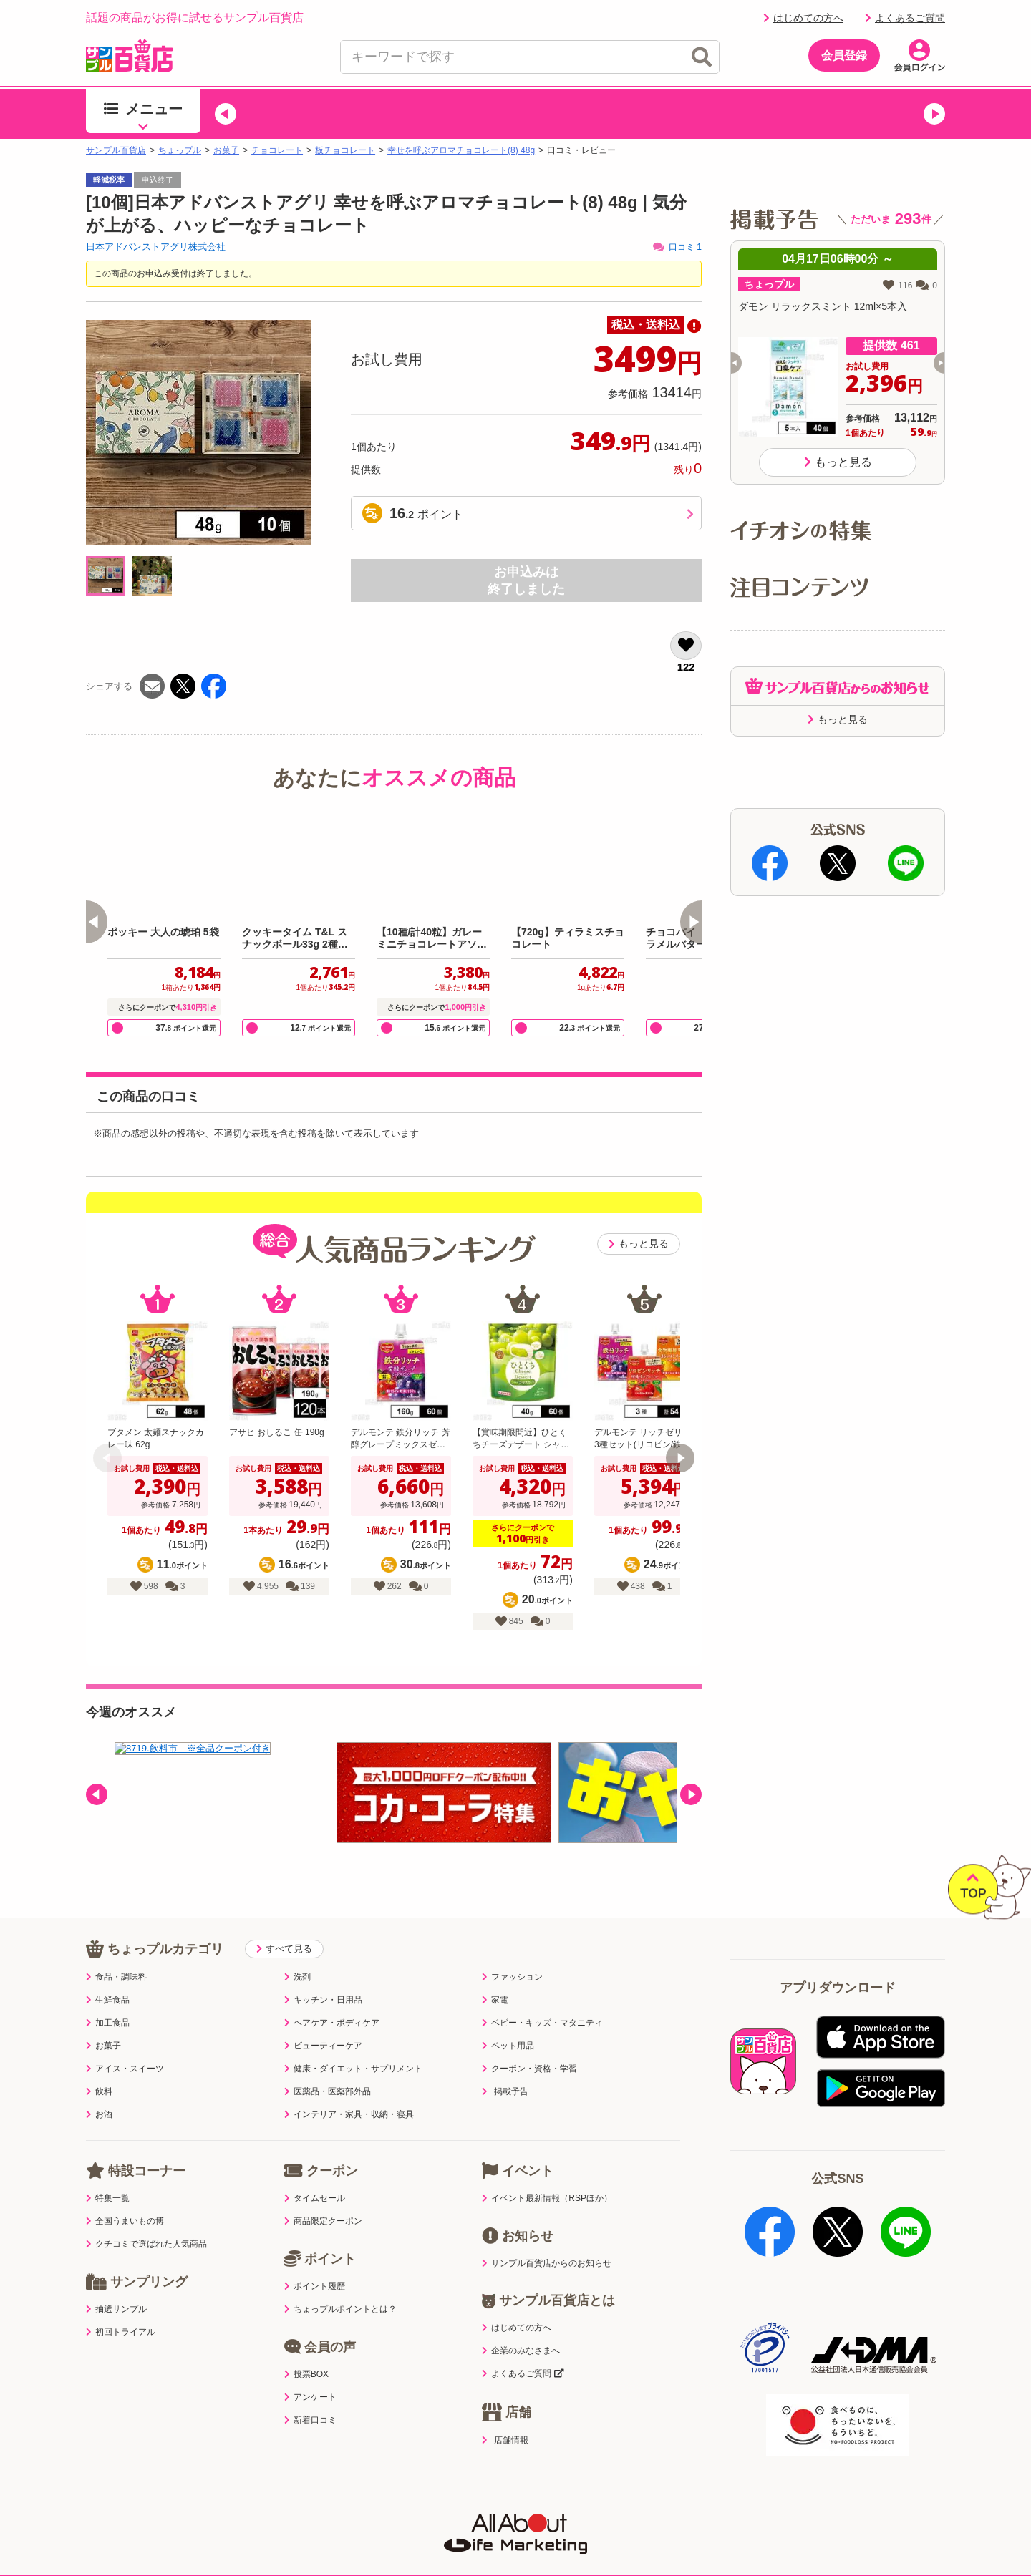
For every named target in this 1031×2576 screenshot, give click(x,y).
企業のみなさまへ (521, 2321)
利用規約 (164, 2508)
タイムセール (314, 2168)
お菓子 (226, 150)
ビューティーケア (323, 2016)
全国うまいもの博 (125, 2191)
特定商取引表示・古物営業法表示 (515, 2508)
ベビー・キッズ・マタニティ (542, 1993)
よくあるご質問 (905, 18)
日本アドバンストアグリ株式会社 (156, 246)
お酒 (99, 2085)
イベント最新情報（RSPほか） (547, 2168)
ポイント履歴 (314, 2256)
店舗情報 (505, 2410)
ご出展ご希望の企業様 (837, 2508)
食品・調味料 (116, 1947)
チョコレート (277, 150)
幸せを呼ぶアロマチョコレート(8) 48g (461, 150)
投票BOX (306, 2345)
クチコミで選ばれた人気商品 (146, 2214)
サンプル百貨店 (116, 150)
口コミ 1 (677, 247)
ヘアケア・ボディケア (331, 1993)
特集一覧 (108, 2168)
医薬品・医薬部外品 (327, 2062)
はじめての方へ (803, 18)
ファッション (512, 1947)
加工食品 (108, 1993)
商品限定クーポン (323, 2191)
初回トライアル (120, 2302)
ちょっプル (179, 150)
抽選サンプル (116, 2279)
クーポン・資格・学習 (529, 2039)
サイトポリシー (377, 2508)
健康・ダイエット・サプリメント (353, 2039)
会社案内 (738, 2508)
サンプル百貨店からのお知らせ (546, 2234)
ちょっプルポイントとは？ (340, 2279)
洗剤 (297, 1947)
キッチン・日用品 (323, 1970)
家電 (495, 1970)
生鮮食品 (108, 1970)
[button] (225, 114)
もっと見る (639, 1244)
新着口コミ (310, 2390)
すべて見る (284, 1919)
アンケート (310, 2367)
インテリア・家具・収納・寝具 (349, 2085)
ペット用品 (508, 2016)
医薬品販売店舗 (654, 2508)
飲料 (99, 2062)
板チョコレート (345, 150)
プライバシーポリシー (263, 2508)
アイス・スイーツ (125, 2039)
